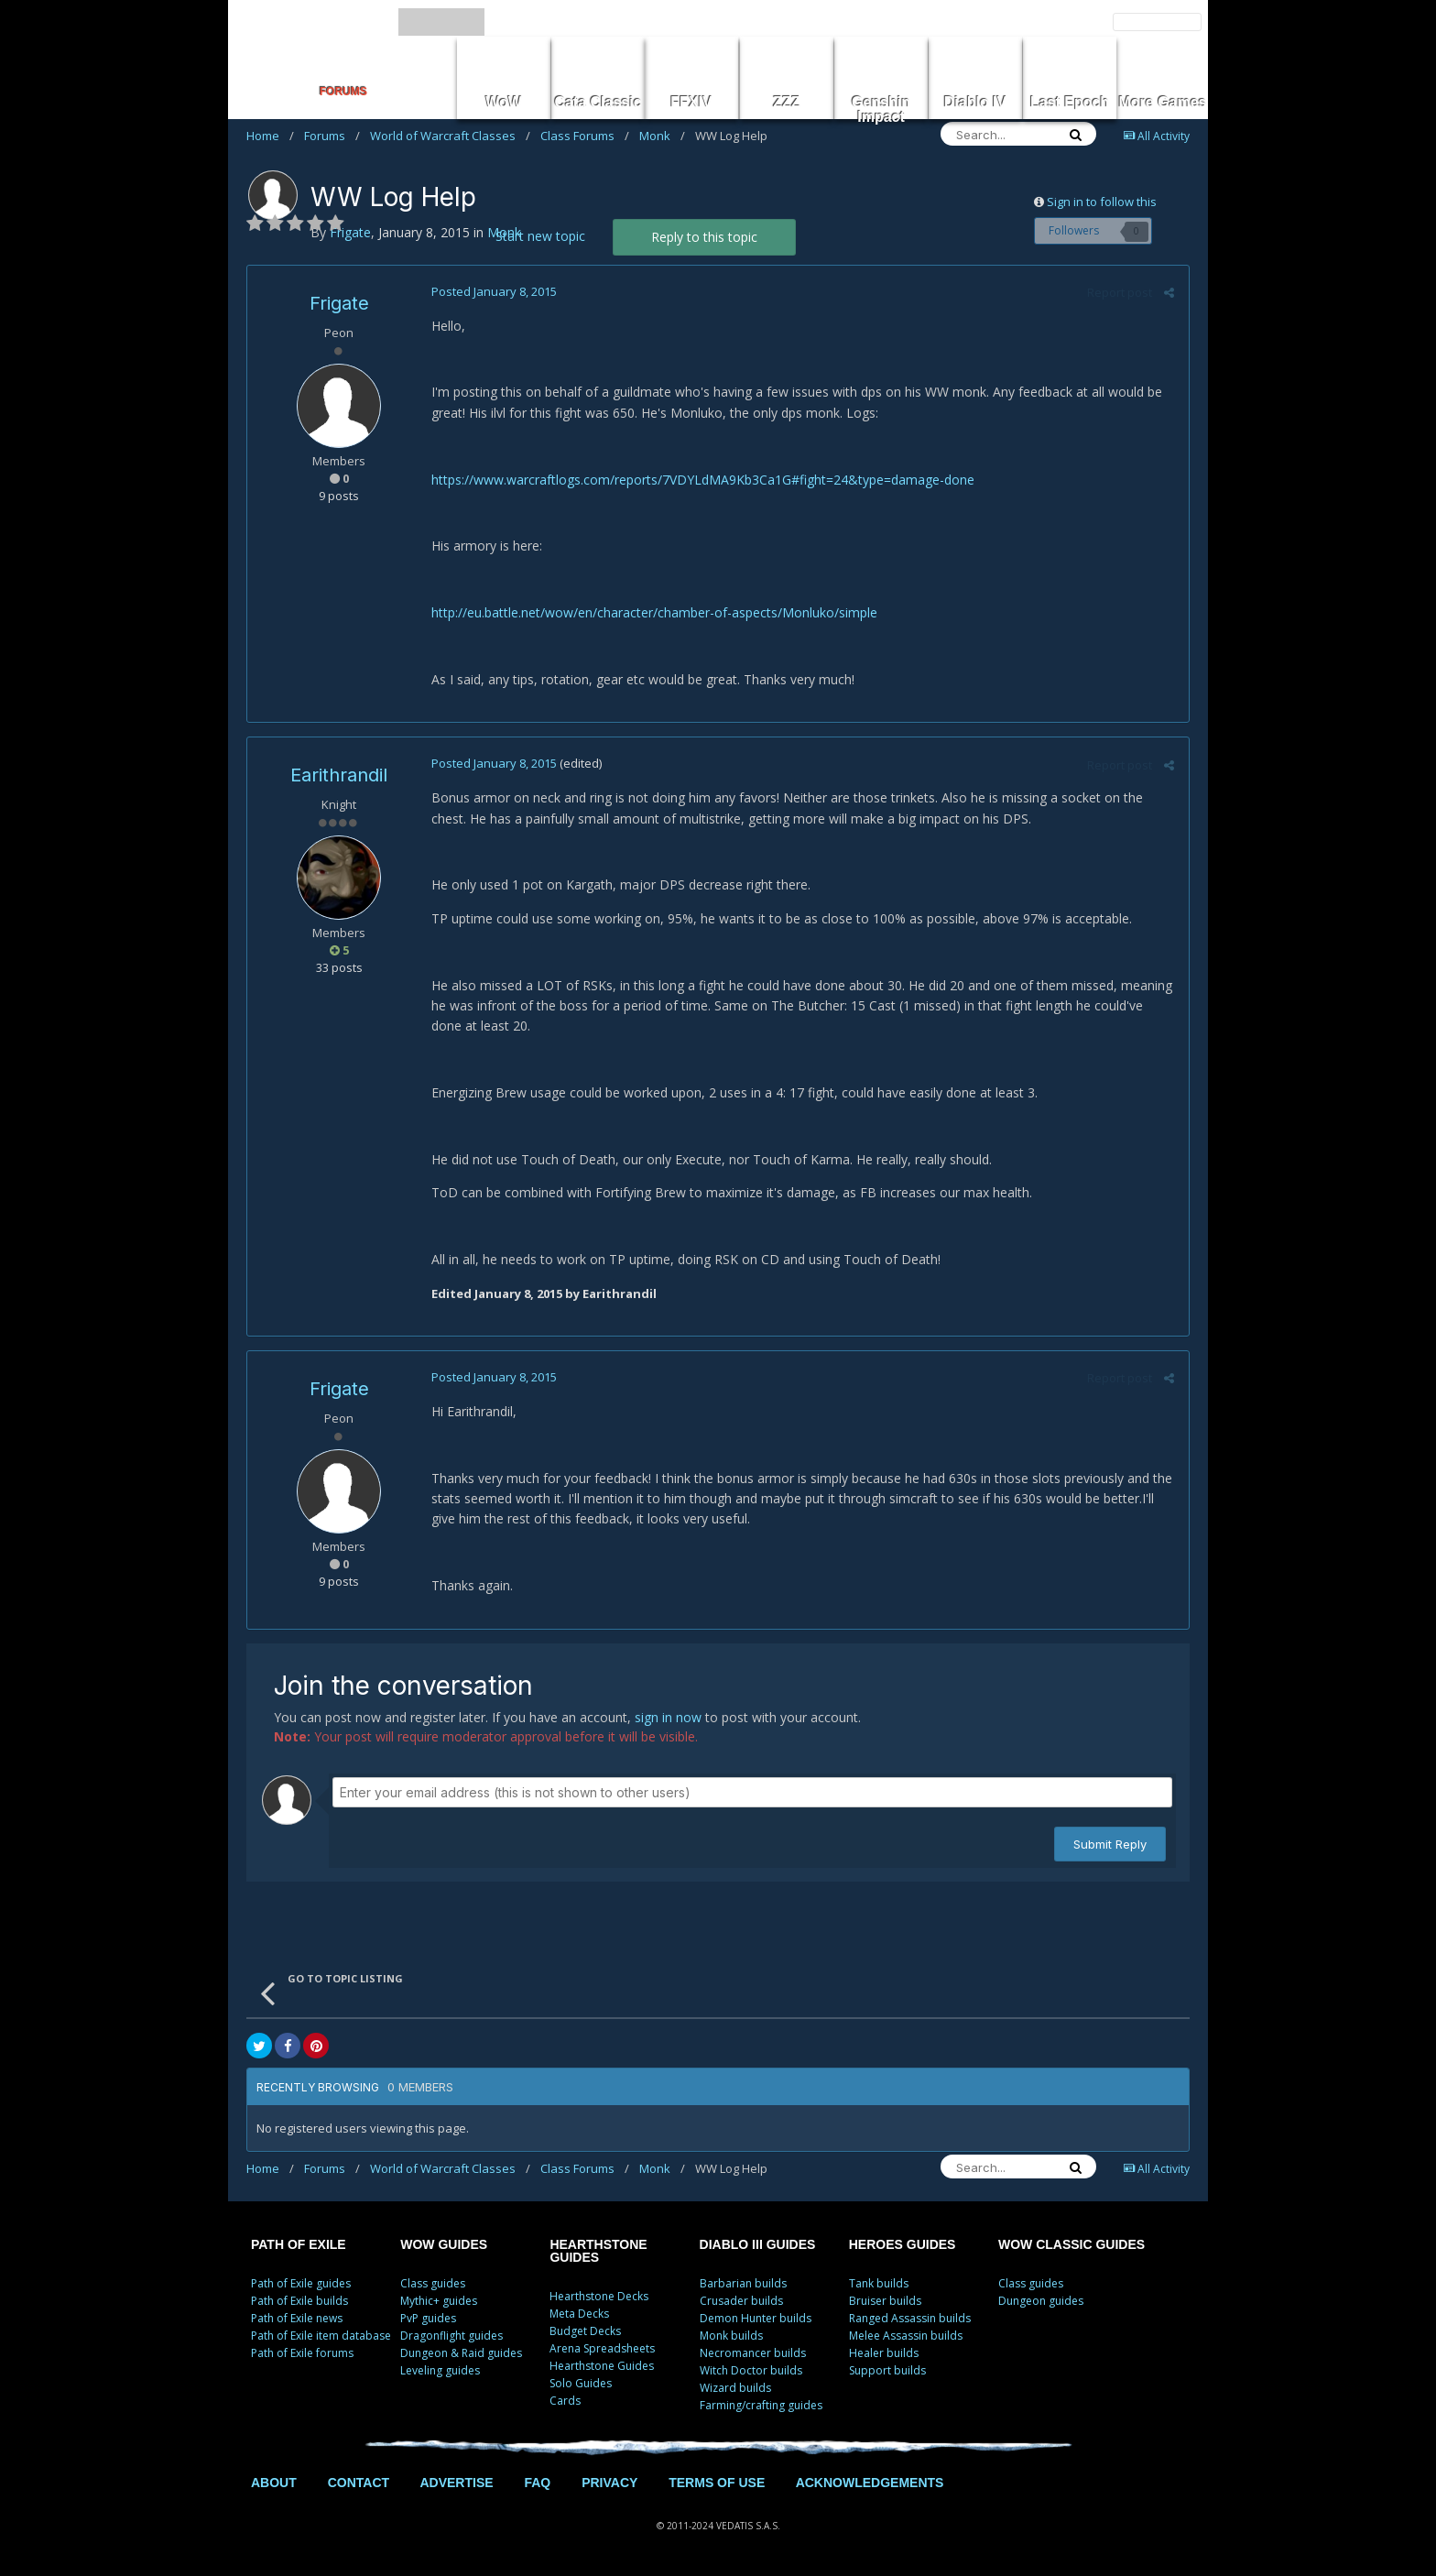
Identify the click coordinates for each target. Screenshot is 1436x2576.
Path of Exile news (297, 2318)
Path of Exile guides (301, 2283)
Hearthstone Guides (601, 2366)
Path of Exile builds (299, 2301)
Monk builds (731, 2335)
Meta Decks (579, 2313)
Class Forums (584, 135)
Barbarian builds (743, 2283)
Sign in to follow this (1102, 201)
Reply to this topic (704, 237)
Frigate (339, 303)
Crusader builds (741, 2301)
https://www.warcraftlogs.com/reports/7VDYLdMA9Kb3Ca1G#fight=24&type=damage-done (702, 479)
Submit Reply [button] (1110, 1844)
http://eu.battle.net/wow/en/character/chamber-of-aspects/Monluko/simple (653, 612)
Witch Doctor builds (751, 2370)
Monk (662, 135)
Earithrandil (338, 775)
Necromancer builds (753, 2353)
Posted (493, 291)
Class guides (432, 2283)
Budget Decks (585, 2331)
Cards (565, 2400)
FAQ (537, 2482)
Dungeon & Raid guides (461, 2353)
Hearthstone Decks (598, 2296)
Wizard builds (735, 2388)
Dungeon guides (1040, 2301)
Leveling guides (440, 2370)
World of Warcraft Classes (450, 135)
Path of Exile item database (321, 2335)
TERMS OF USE (717, 2482)
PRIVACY (609, 2482)
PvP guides (428, 2318)
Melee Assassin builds (906, 2335)
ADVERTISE (456, 2482)
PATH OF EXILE (298, 2244)
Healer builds (884, 2353)
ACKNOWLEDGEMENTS (870, 2482)
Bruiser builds (885, 2301)
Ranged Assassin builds (910, 2318)
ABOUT (274, 2482)
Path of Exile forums (302, 2353)
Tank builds (878, 2283)
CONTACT (358, 2482)
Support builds (887, 2370)
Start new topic (540, 236)
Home (270, 135)
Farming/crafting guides (761, 2405)
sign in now (668, 1717)
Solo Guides (580, 2383)
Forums (332, 135)
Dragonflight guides (451, 2335)
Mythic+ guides (438, 2301)
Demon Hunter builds (755, 2318)
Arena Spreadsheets (602, 2348)
